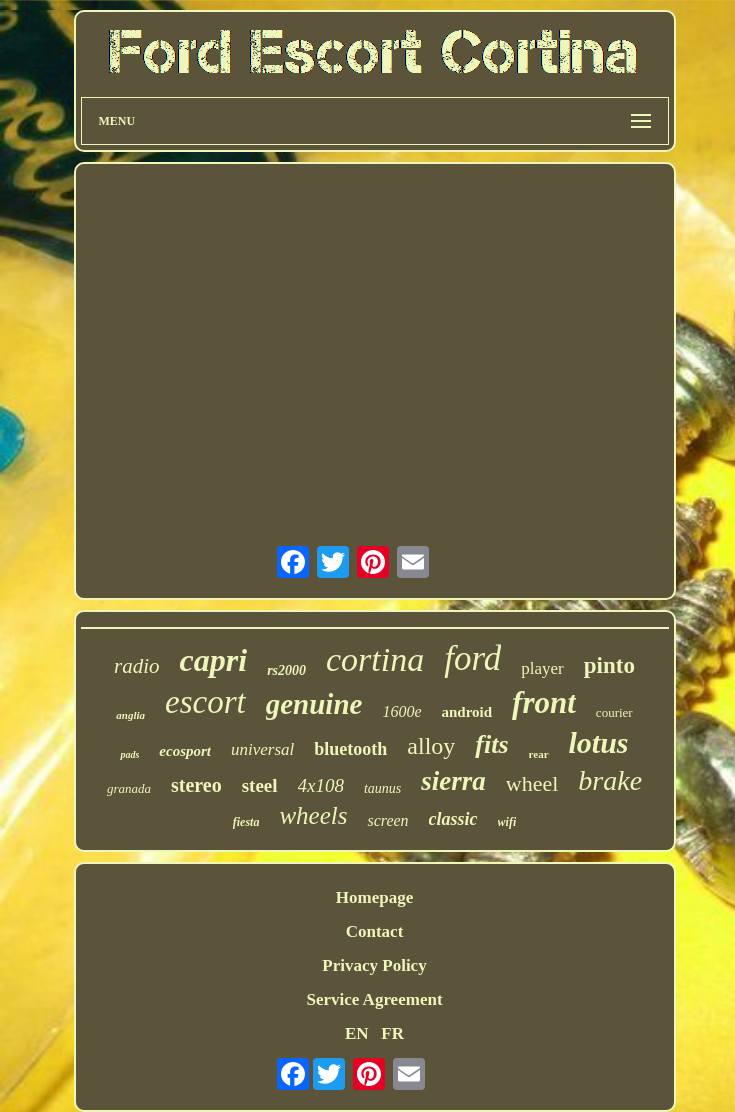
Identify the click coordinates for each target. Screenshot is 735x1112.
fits (491, 744)
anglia (130, 715)
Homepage (374, 897)
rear (539, 754)
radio (137, 666)
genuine (314, 704)
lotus (599, 742)
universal (262, 749)
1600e (401, 711)
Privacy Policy (374, 965)
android (467, 712)
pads (129, 754)
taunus (382, 788)
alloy (431, 746)
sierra (453, 781)
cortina (375, 659)
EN (357, 1033)
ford (472, 658)
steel (260, 785)
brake (610, 780)
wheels (313, 815)
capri (214, 660)
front (544, 702)
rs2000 (286, 670)
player (542, 668)
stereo (196, 785)
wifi (507, 822)
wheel (532, 783)
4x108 (321, 785)
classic (453, 819)
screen (387, 820)
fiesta (246, 822)
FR (392, 1033)
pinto (609, 665)
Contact (375, 931)
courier (614, 712)
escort (205, 702)
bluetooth (350, 749)
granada (129, 788)
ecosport (185, 751)
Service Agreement (374, 999)
